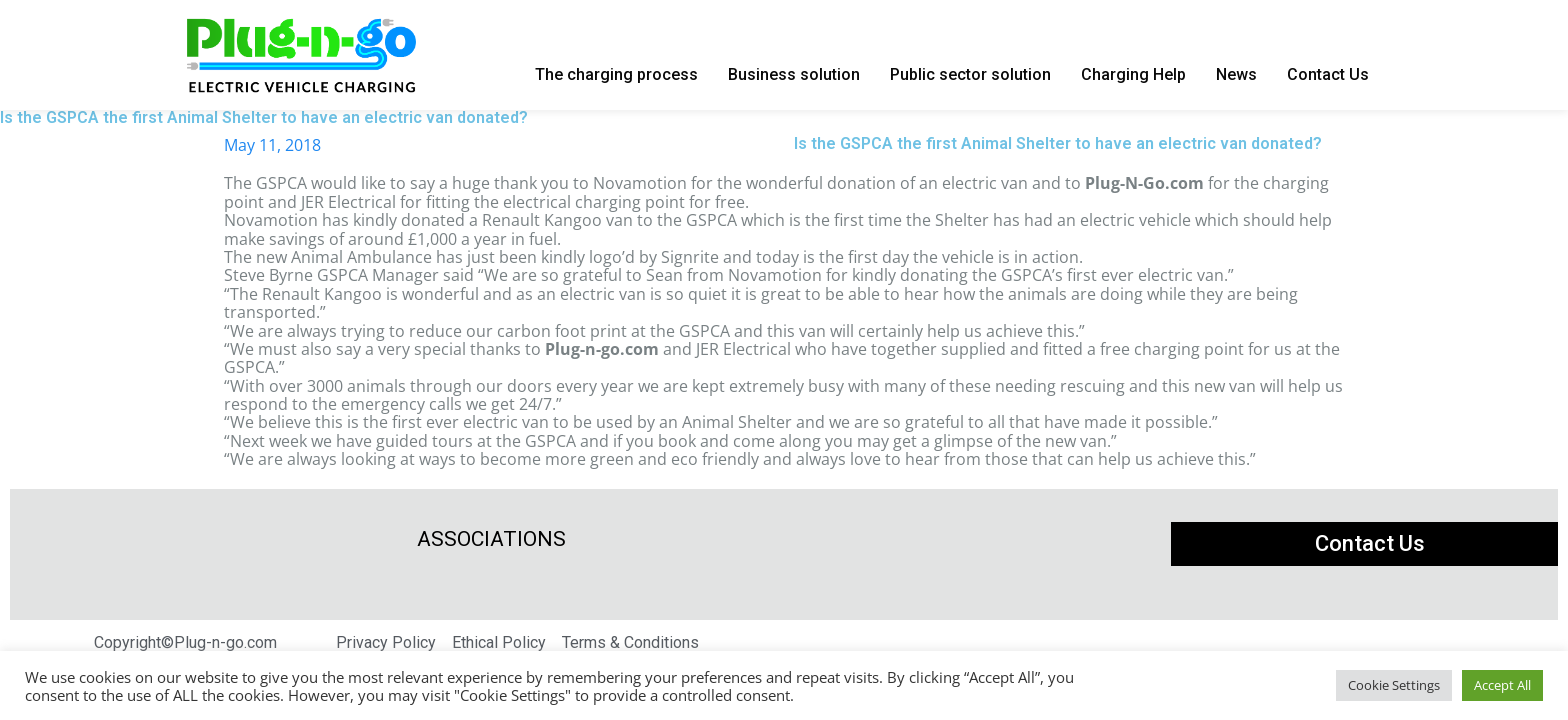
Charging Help (1133, 74)
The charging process (616, 74)
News (1236, 74)
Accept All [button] (1502, 685)
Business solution (794, 74)
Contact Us (1328, 74)
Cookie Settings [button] (1394, 685)
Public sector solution (970, 74)
